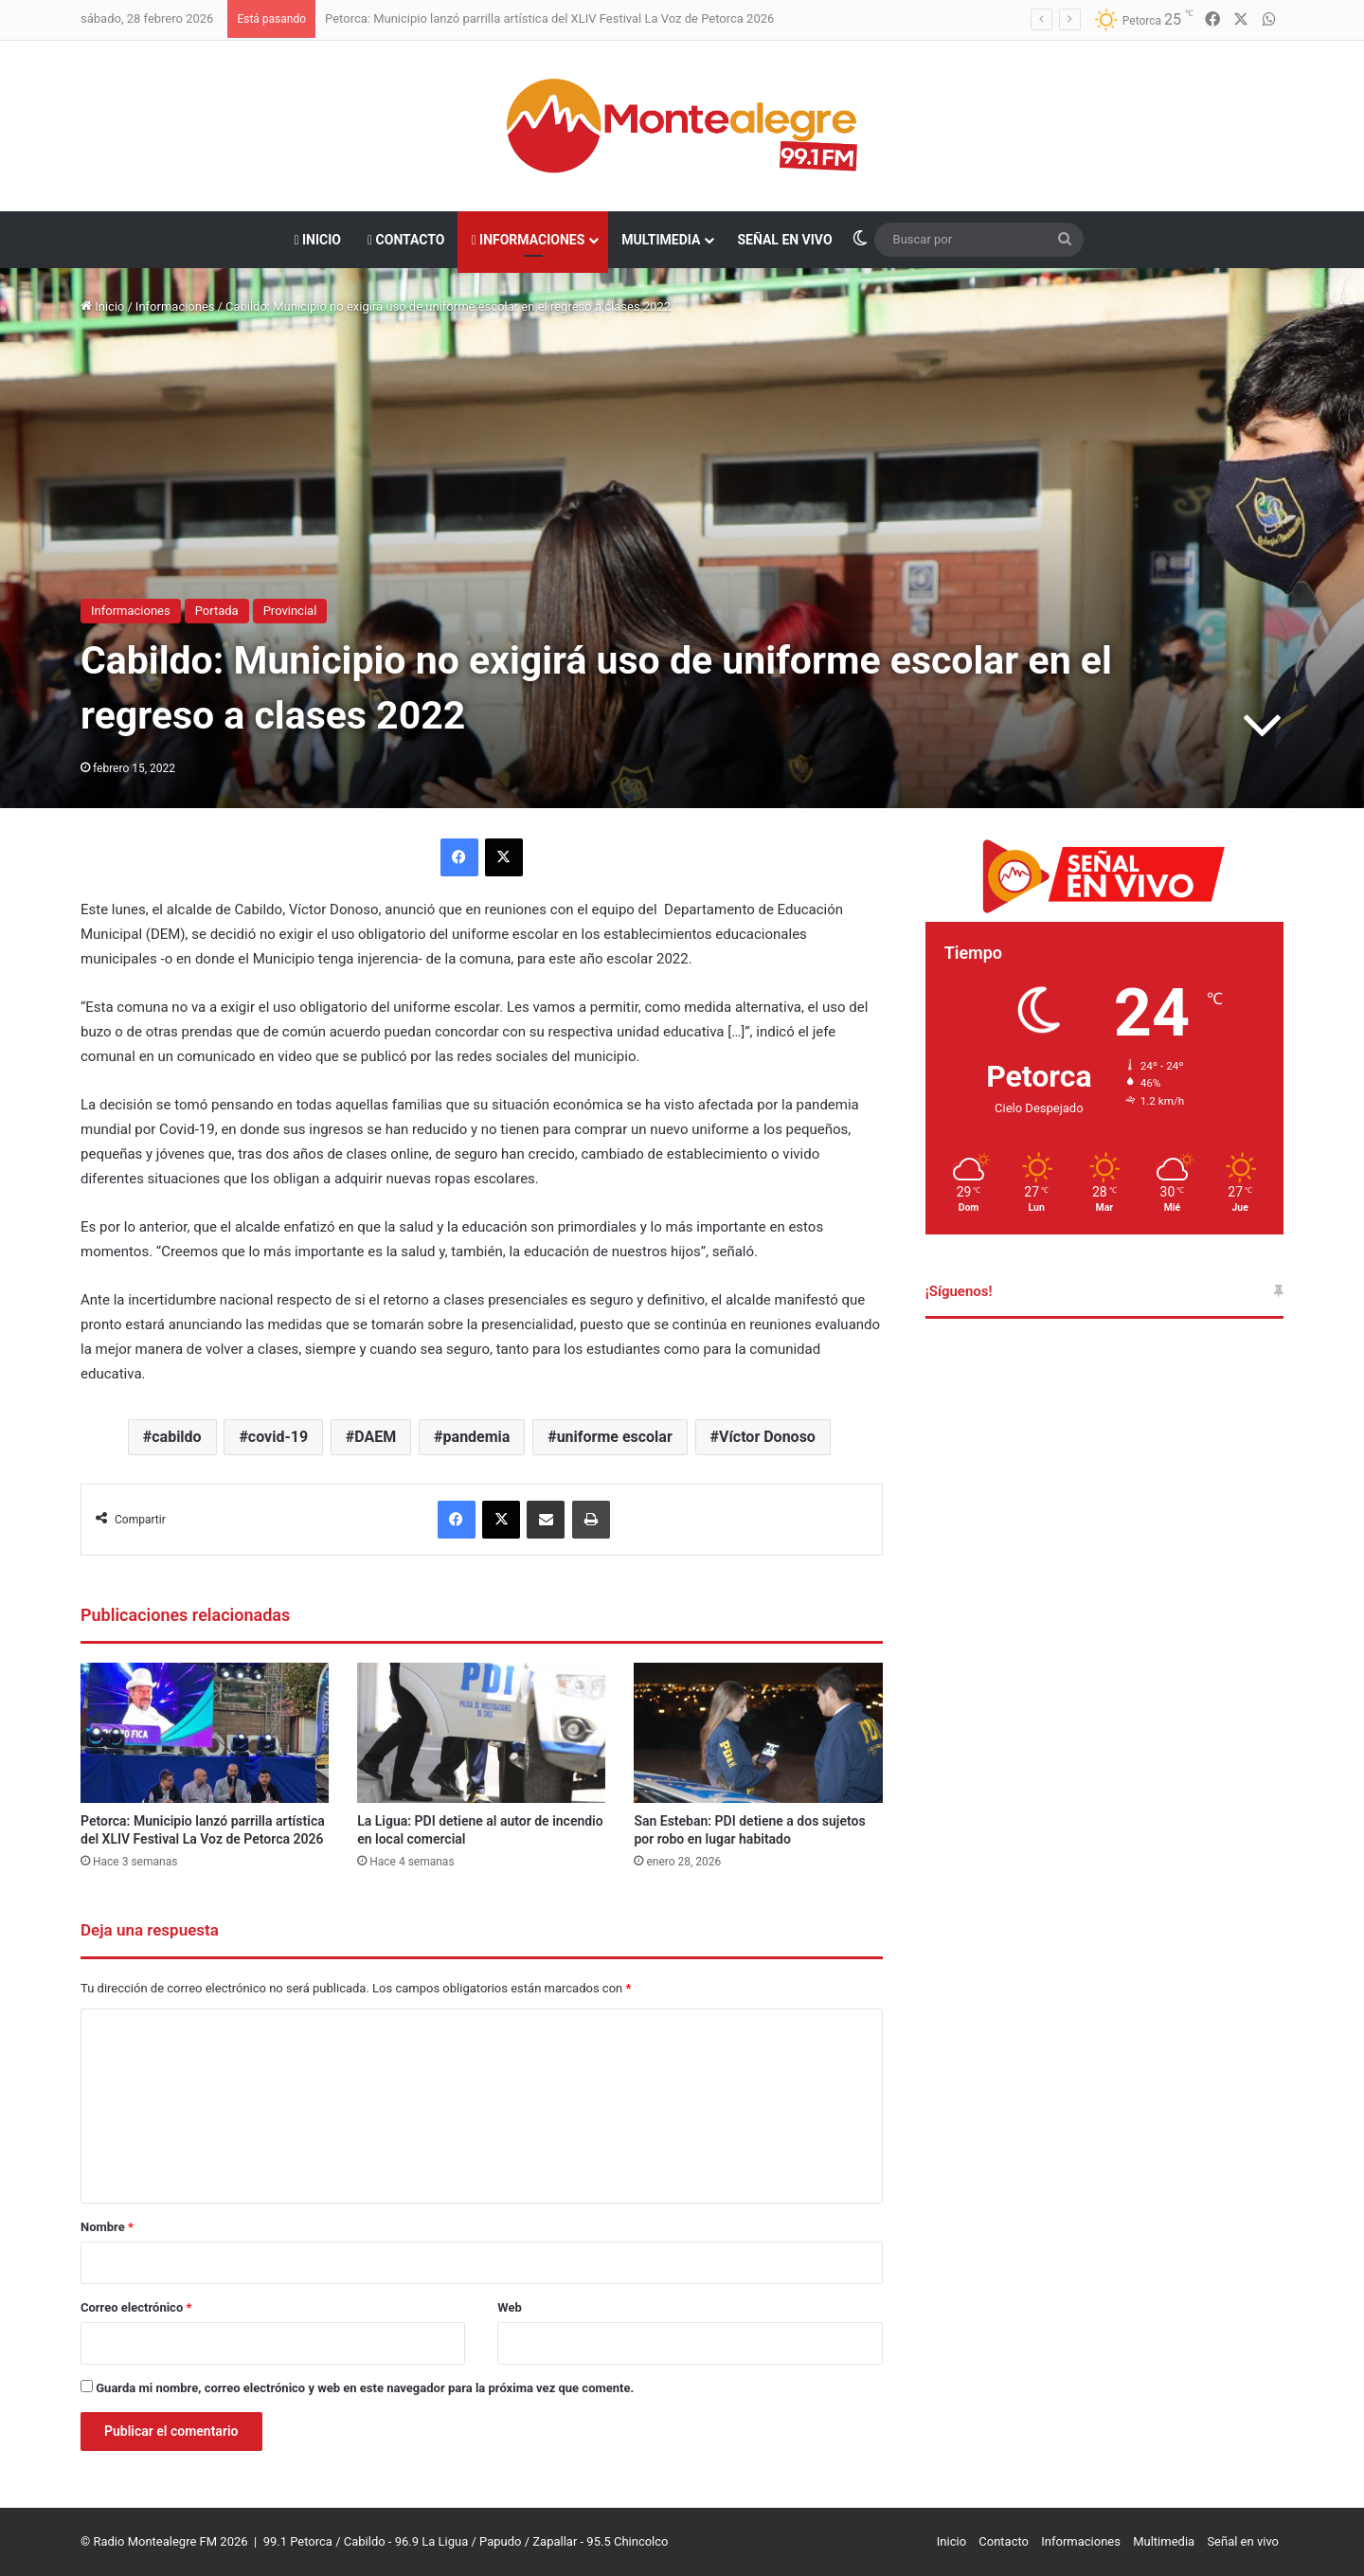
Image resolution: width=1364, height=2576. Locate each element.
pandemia (477, 1437)
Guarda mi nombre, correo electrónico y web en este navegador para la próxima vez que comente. (365, 2388)
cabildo (176, 1437)
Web (509, 2307)
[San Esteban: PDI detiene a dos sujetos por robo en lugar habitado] (758, 1733)
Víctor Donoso (767, 1437)
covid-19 (278, 1437)
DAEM (375, 1437)
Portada (217, 610)
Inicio (317, 239)
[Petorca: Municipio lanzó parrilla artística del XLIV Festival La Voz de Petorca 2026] (205, 1733)
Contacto (406, 239)
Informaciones (527, 239)
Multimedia (660, 239)
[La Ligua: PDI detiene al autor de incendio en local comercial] (481, 1733)
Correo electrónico (136, 2307)
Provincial (290, 610)
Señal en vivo (784, 239)
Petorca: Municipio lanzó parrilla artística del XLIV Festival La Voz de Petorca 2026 (549, 18)
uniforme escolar (615, 1437)
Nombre (107, 2227)
